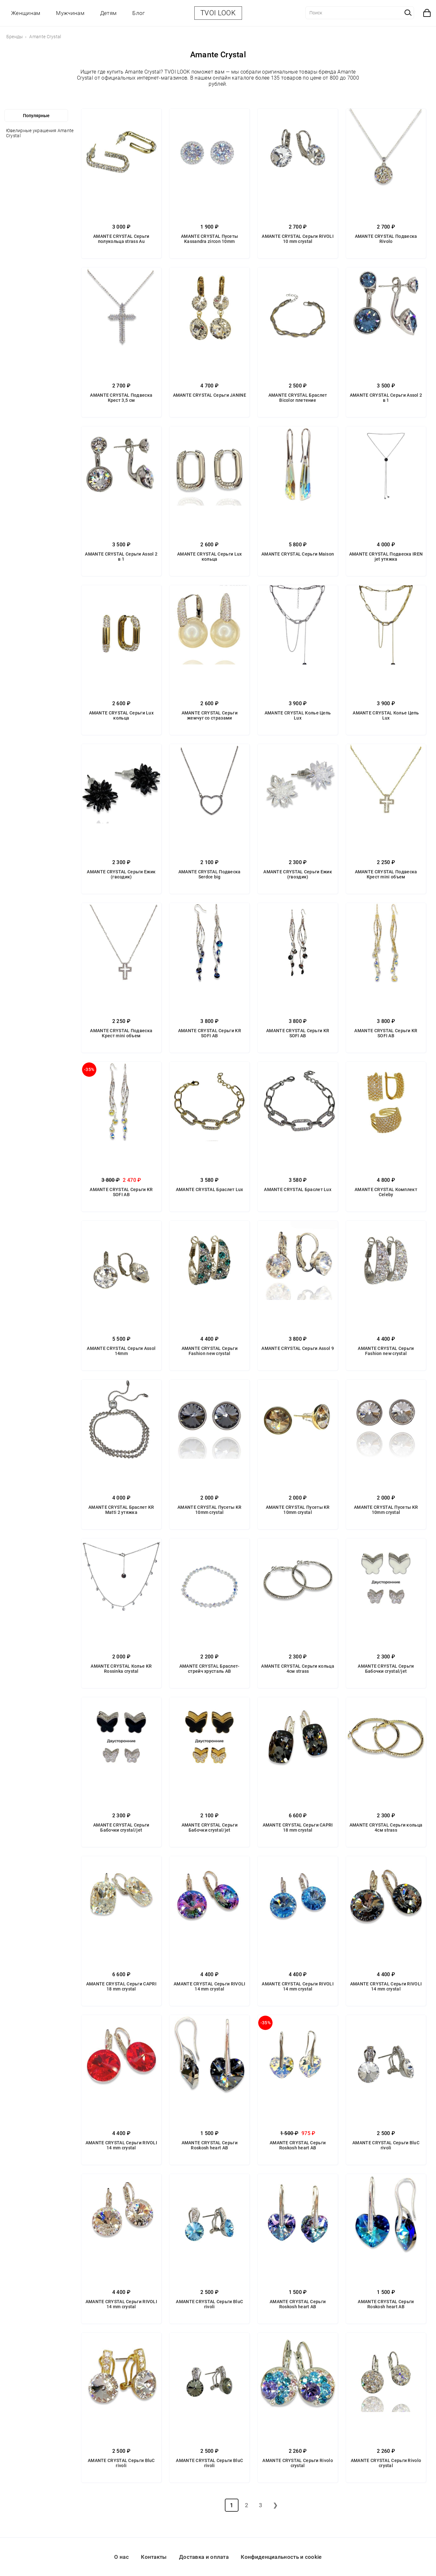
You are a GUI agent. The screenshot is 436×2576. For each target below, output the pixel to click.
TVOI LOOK (218, 13)
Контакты (154, 2557)
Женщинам (25, 13)
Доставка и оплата (204, 2557)
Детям (108, 13)
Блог (138, 13)
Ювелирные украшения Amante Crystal (40, 133)
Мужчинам (70, 13)
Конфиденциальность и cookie (281, 2557)
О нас (121, 2557)
